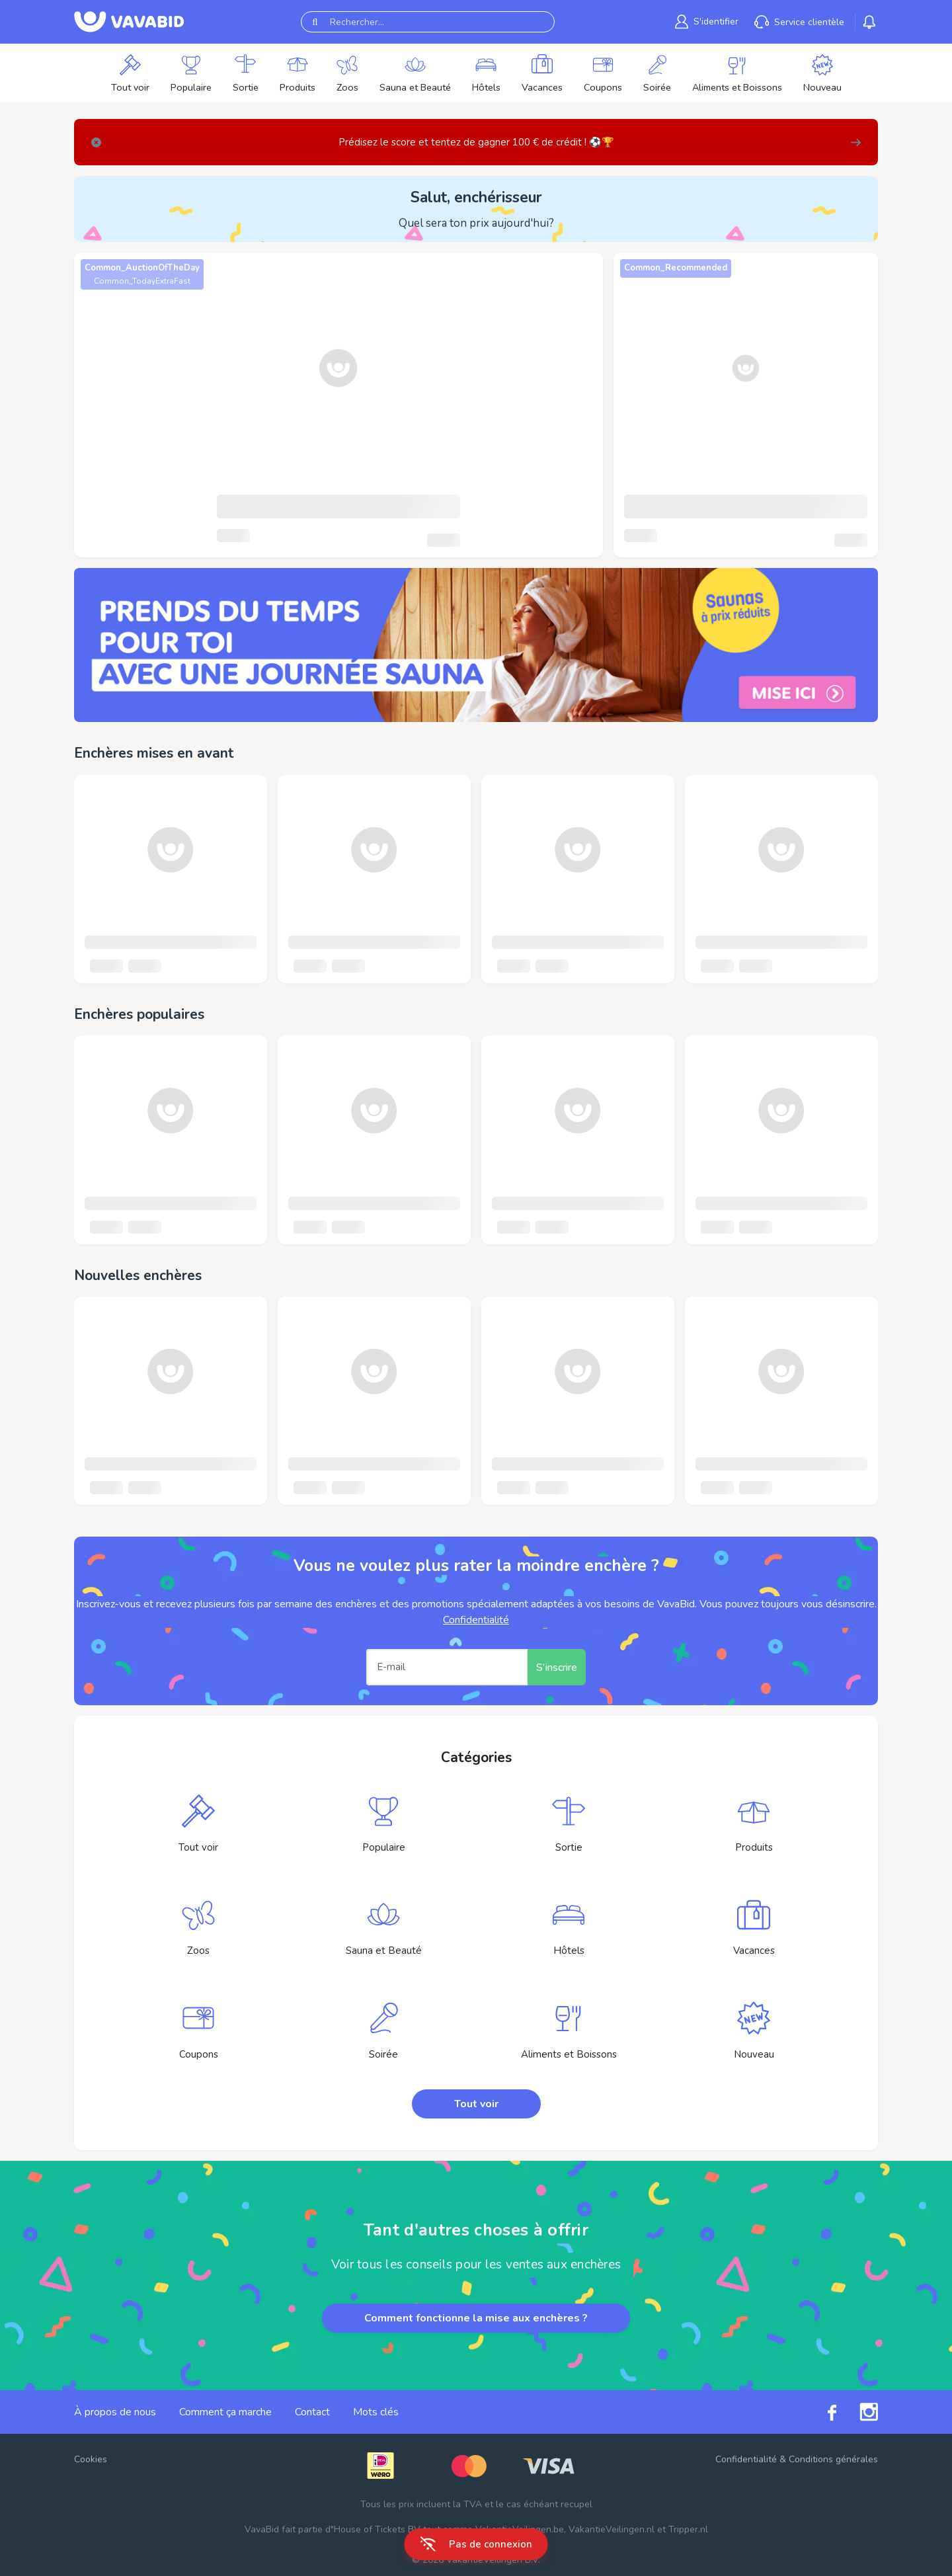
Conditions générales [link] (833, 2459)
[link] (476, 645)
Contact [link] (312, 2412)
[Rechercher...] (428, 21)
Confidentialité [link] (746, 2459)
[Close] (96, 142)
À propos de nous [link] (115, 2412)
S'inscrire (556, 1667)
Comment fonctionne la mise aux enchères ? (476, 2318)
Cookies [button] (90, 2459)
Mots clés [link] (376, 2412)
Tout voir (476, 2104)
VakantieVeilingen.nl (611, 2529)
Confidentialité (476, 1620)
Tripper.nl (688, 2529)
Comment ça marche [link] (225, 2412)
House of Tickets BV (377, 2529)
